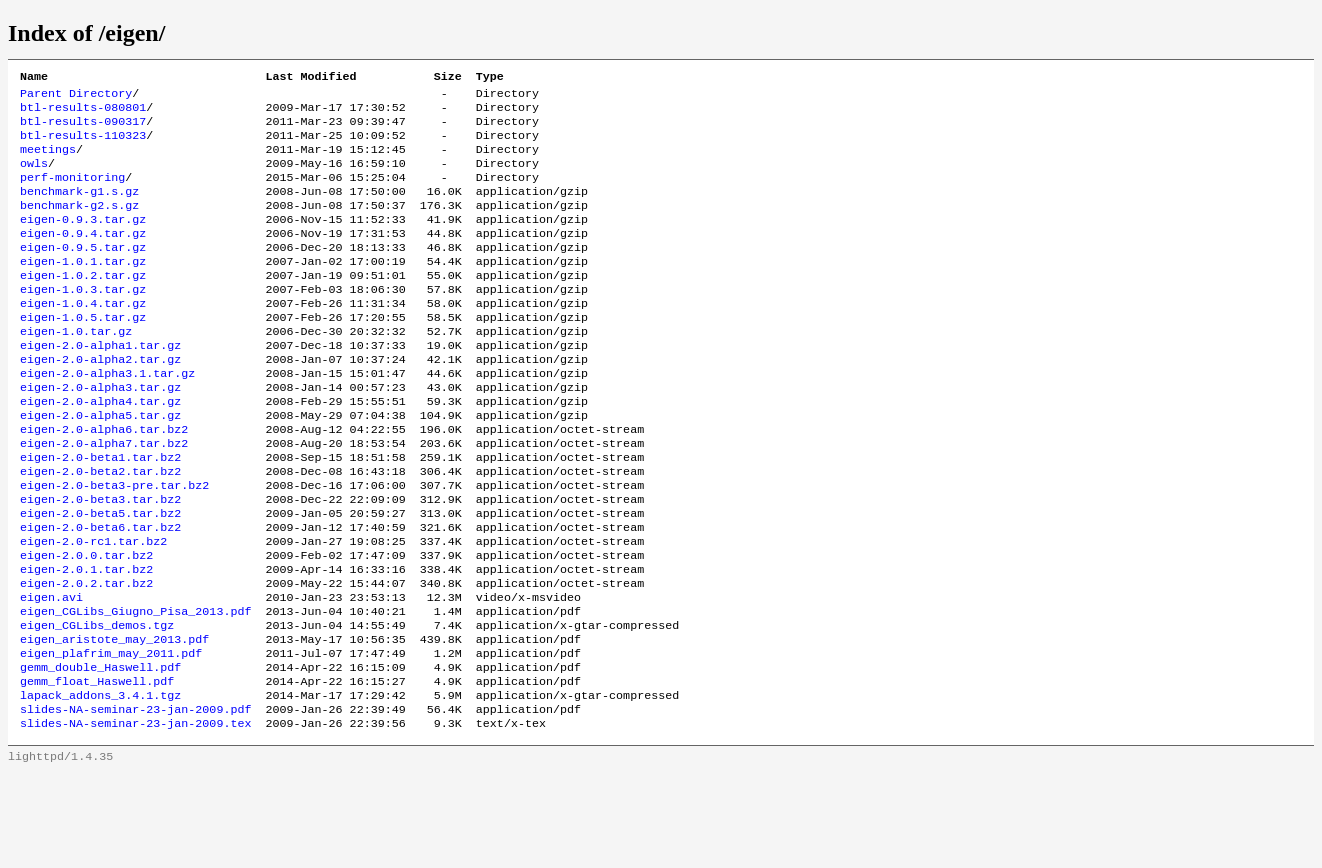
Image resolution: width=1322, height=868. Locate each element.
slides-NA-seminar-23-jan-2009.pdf (135, 801)
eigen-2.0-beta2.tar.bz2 (100, 529)
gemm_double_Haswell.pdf (100, 753)
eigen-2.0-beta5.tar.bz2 (100, 577)
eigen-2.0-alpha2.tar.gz (100, 401)
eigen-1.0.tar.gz (76, 369)
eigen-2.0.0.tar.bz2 (86, 625)
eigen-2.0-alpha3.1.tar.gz (107, 417)
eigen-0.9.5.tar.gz (83, 273)
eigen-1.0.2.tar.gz (83, 305)
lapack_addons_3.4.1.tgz (100, 785)
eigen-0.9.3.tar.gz (83, 241)
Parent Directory (76, 97)
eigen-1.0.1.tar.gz (83, 289)
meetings (48, 161)
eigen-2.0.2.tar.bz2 (86, 657)
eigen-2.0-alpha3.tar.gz (100, 433)
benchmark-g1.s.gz (79, 209)
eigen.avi (51, 673)
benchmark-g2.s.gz (79, 225)
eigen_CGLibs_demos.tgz (97, 705)
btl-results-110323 (83, 145)
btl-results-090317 (83, 129)
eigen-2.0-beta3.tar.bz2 (100, 561)
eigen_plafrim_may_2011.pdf (111, 737)
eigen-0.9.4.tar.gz (83, 257)
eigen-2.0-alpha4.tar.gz (100, 449)
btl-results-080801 (83, 113)
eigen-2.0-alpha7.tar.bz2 (104, 497)
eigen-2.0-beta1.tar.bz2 (100, 513)
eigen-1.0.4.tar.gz (83, 337)
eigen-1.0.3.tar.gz (83, 321)
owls (34, 177)
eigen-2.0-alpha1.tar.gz (100, 385)
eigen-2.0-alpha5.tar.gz (100, 465)
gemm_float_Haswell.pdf (97, 769)
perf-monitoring (72, 193)
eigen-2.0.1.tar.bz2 (86, 641)
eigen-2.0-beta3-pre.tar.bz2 (114, 545)
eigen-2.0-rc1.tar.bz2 (93, 609)
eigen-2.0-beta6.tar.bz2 (100, 593)
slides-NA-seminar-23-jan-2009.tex (135, 817)
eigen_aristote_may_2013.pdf (114, 721)
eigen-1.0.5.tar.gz (83, 353)
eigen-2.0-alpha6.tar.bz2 (104, 481)
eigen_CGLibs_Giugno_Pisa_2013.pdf (135, 689)
